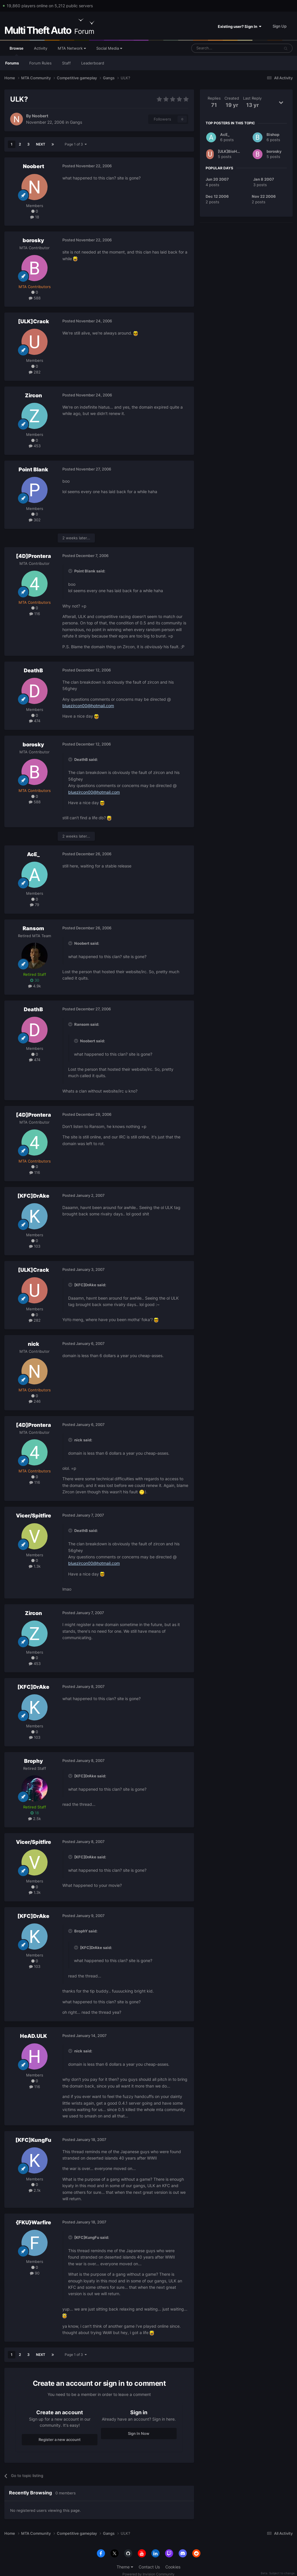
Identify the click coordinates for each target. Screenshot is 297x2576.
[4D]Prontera (33, 556)
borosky (33, 240)
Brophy (33, 1761)
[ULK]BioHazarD (233, 151)
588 (35, 298)
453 (35, 445)
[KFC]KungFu (33, 2140)
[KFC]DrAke (33, 1196)
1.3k (35, 1566)
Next (40, 144)
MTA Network (72, 48)
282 (35, 372)
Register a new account (60, 2439)
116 (34, 613)
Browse (16, 51)
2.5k (34, 1818)
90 (34, 2273)
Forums (12, 63)
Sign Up (280, 26)
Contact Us (149, 2566)
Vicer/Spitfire (33, 1515)
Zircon (33, 395)
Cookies (172, 2566)
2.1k (35, 2190)
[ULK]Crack (33, 321)
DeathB (33, 670)
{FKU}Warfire (33, 2222)
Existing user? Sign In (239, 26)
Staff (66, 63)
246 (35, 1401)
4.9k (34, 986)
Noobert (40, 115)
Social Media (109, 48)
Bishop (273, 134)
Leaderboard (92, 63)
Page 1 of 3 (76, 144)
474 (34, 720)
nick (33, 1344)
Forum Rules (40, 63)
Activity (40, 48)
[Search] (221, 48)
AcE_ (33, 854)
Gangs (76, 122)
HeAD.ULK (33, 2036)
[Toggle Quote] (70, 571)
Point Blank (33, 469)
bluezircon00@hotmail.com (88, 705)
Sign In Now (138, 2433)
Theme (125, 2566)
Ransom (33, 928)
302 (35, 520)
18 (34, 217)
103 (34, 1246)
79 (34, 904)
